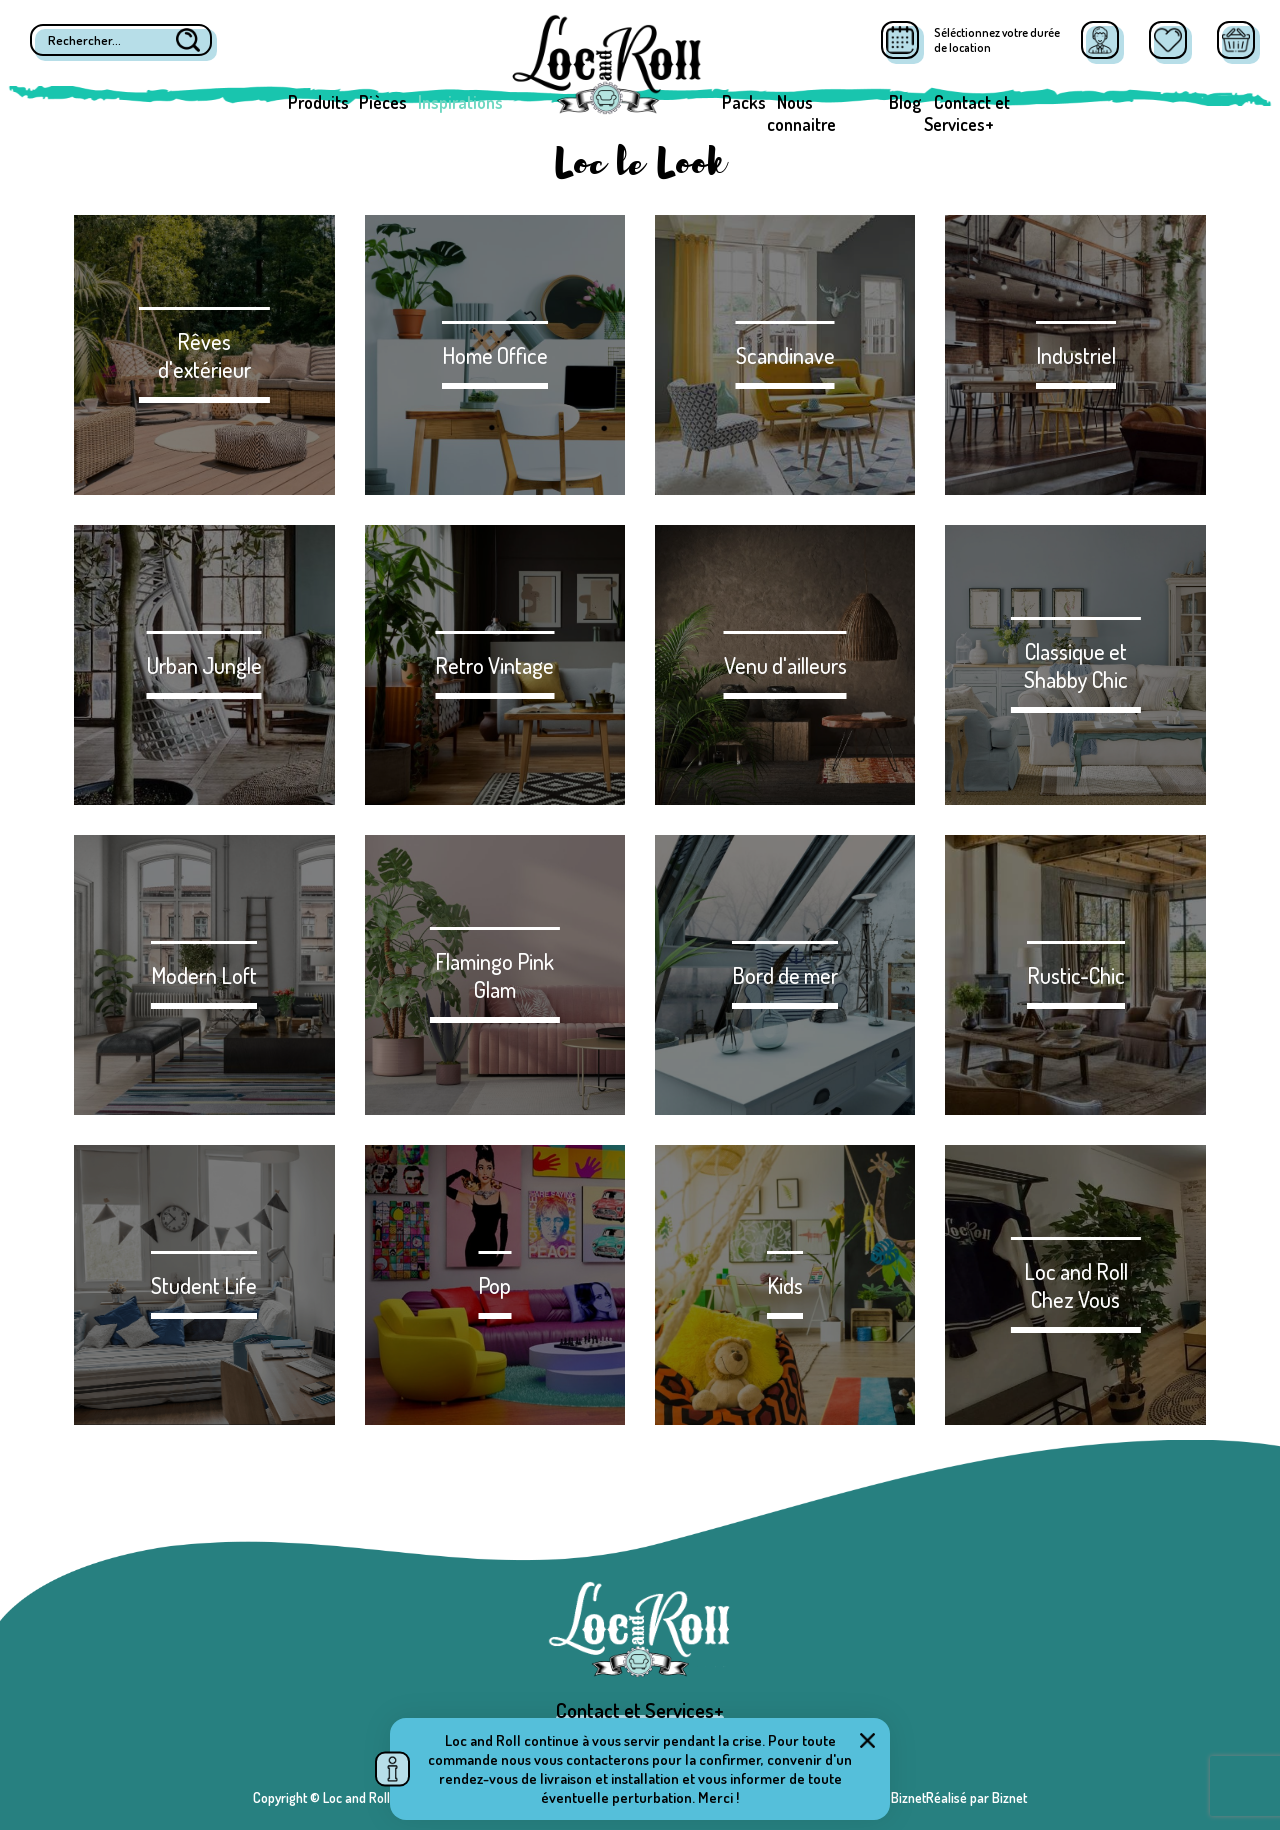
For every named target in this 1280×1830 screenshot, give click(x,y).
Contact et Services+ (967, 113)
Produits (318, 102)
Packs (744, 102)
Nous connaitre (801, 113)
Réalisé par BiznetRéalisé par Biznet (926, 1797)
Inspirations (460, 102)
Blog (905, 102)
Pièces (383, 102)
